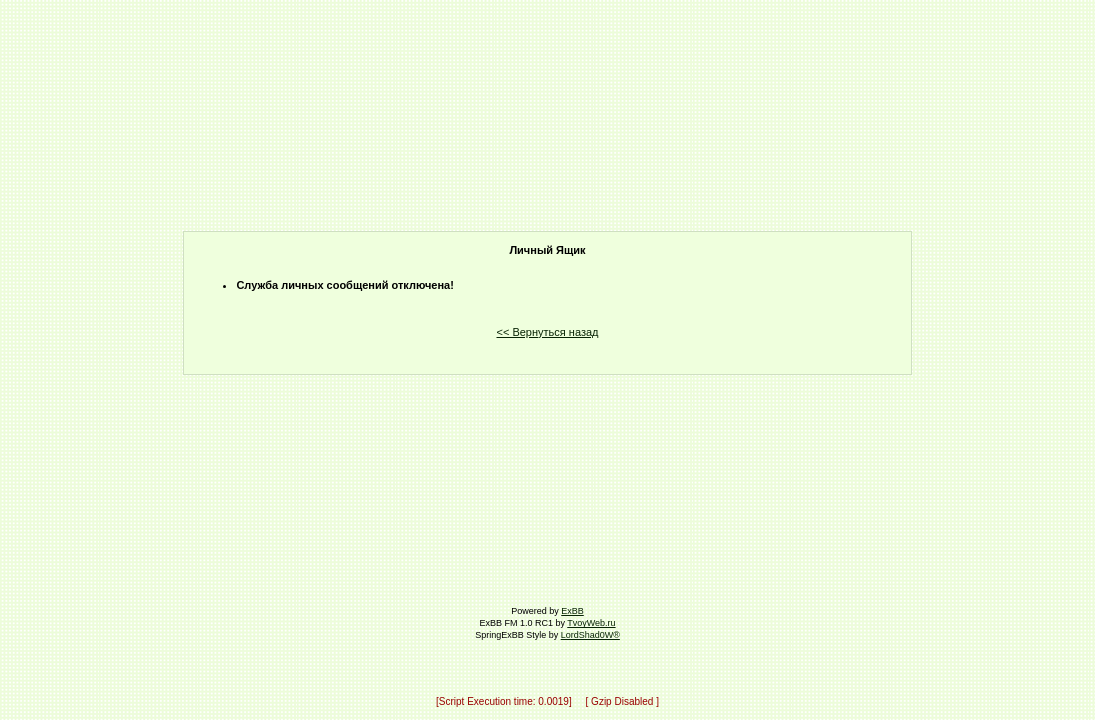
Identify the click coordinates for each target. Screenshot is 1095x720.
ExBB (572, 611)
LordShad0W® (590, 635)
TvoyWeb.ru (591, 623)
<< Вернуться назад (548, 332)
